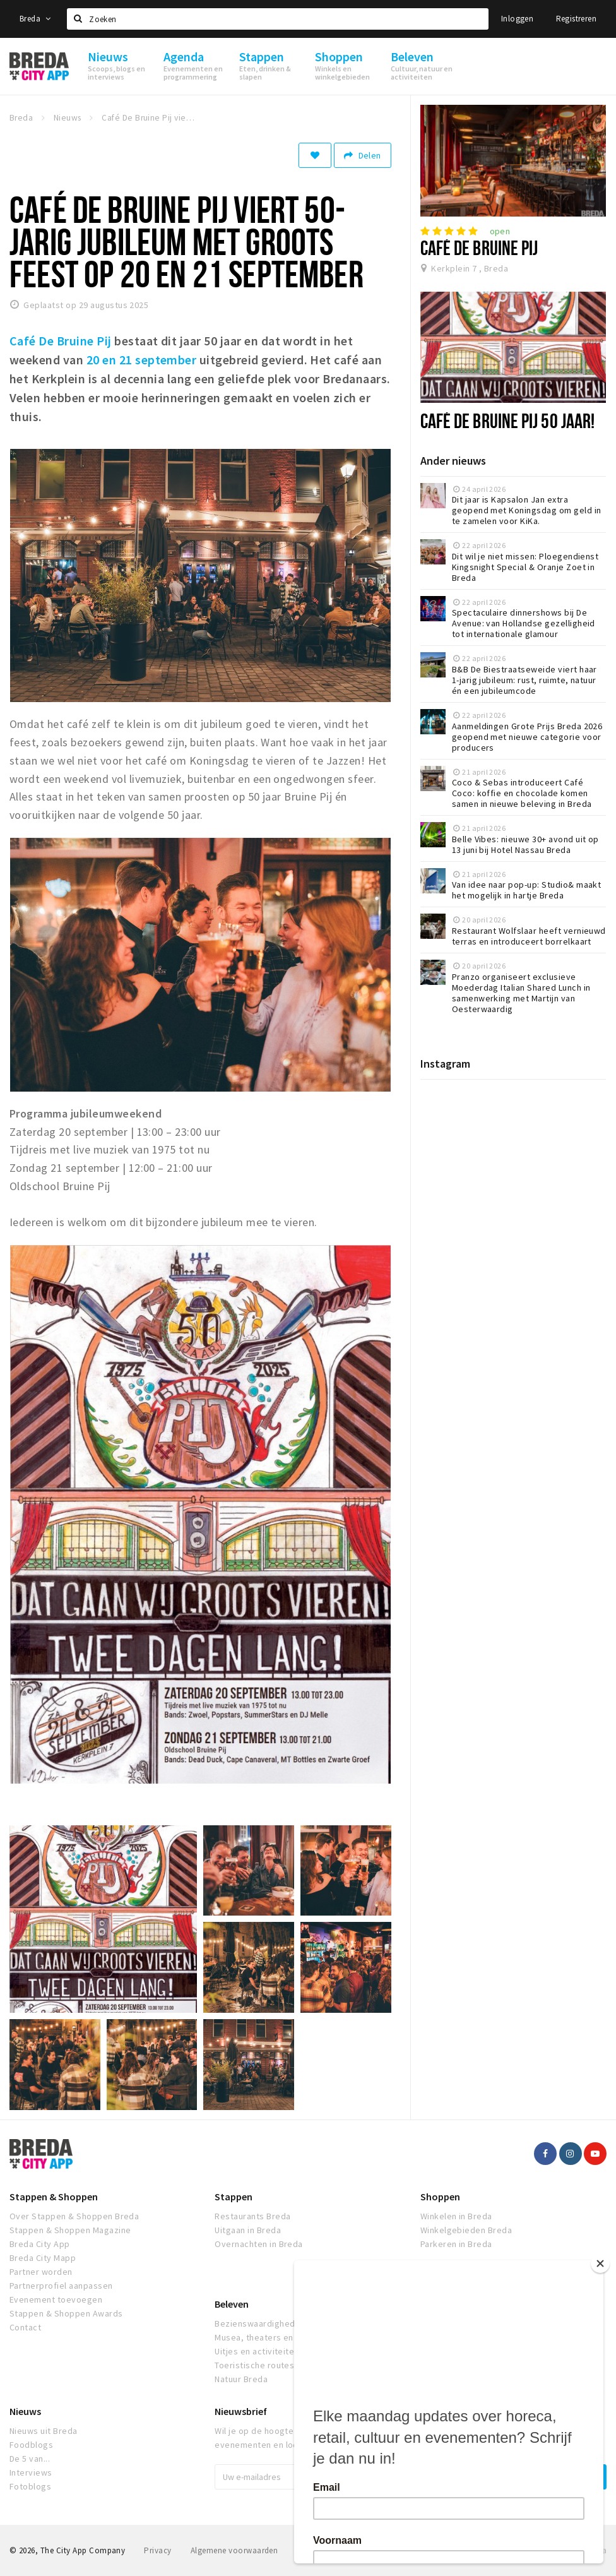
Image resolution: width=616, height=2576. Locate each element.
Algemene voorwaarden (234, 2550)
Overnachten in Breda (259, 2244)
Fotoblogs (30, 2486)
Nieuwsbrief (241, 2411)
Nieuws (25, 2411)
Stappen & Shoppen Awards (66, 2313)
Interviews (30, 2472)
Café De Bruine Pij (479, 247)
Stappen (233, 2196)
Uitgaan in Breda (248, 2230)
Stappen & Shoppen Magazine (70, 2230)
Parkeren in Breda (456, 2244)
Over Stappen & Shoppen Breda (74, 2216)
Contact (25, 2327)
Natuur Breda (241, 2379)
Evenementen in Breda (466, 2323)
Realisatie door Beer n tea (559, 2550)
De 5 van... (29, 2458)
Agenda (437, 2304)
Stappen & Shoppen (53, 2196)
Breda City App (39, 2244)
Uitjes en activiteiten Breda (270, 2351)
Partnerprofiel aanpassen (61, 2285)
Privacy (157, 2550)
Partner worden (41, 2271)
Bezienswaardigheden (260, 2323)
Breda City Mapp (42, 2257)
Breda (35, 18)
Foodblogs (31, 2444)
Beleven (232, 2304)
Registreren (576, 18)
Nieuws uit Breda (43, 2430)
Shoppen (440, 2196)
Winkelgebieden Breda (466, 2230)
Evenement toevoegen (55, 2299)
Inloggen (517, 18)
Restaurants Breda (252, 2216)
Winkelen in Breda (456, 2216)
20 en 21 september (141, 359)
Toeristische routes (254, 2365)
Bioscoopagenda (454, 2337)
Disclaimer (316, 2550)
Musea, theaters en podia (267, 2337)
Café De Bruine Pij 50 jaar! (507, 420)
